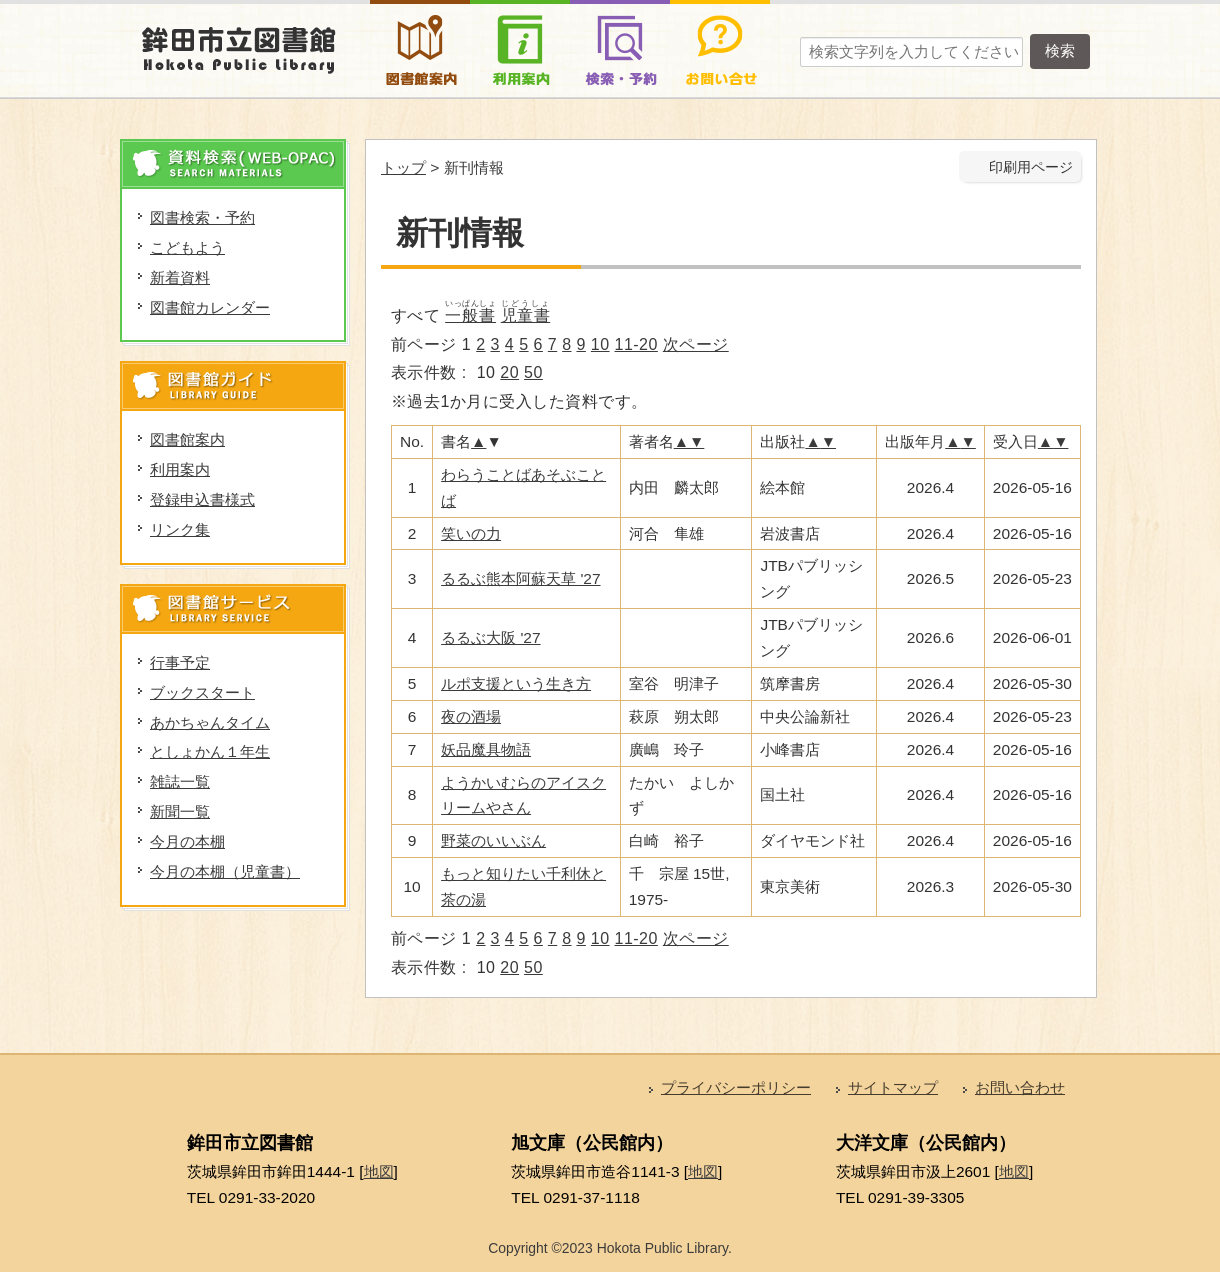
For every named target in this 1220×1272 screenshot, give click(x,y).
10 (600, 344)
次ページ (696, 344)
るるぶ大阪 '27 (490, 637)
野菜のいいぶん (493, 840)
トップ (403, 167)
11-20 (636, 344)
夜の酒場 (471, 716)
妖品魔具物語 (486, 749)
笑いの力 (471, 533)
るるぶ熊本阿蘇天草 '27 (520, 578)
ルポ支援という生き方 (516, 683)
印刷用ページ (1031, 167)
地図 (379, 1171)
